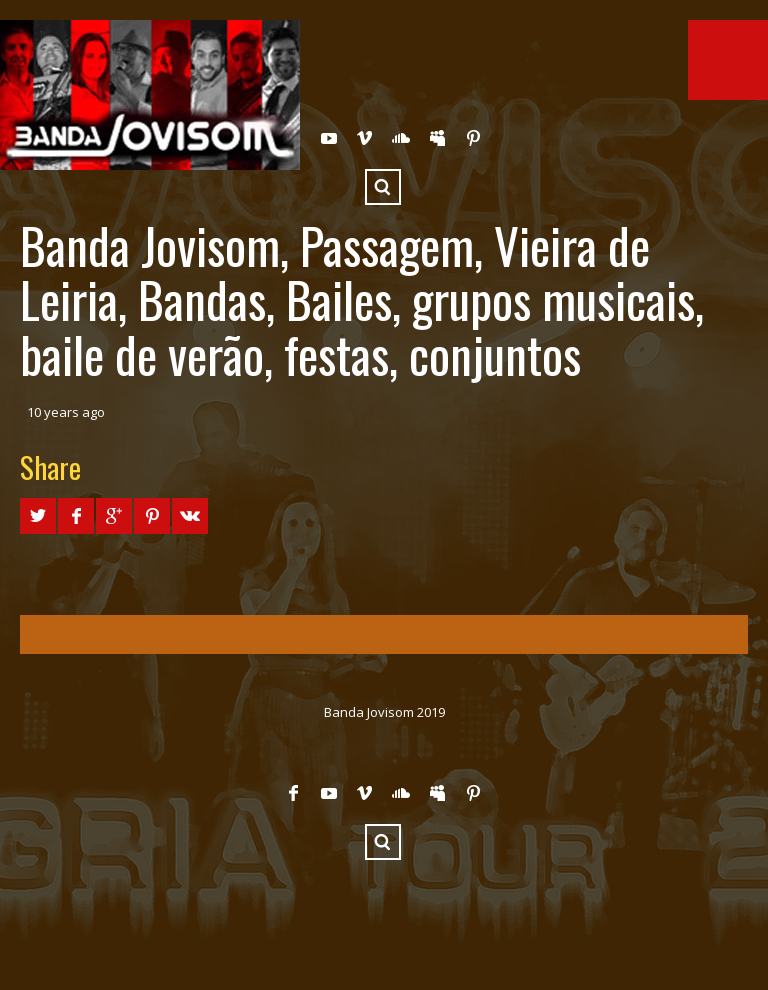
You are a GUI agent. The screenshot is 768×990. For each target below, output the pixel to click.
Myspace (437, 138)
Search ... (383, 187)
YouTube (329, 138)
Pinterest (473, 138)
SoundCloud (401, 138)
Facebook (293, 793)
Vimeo (365, 138)
